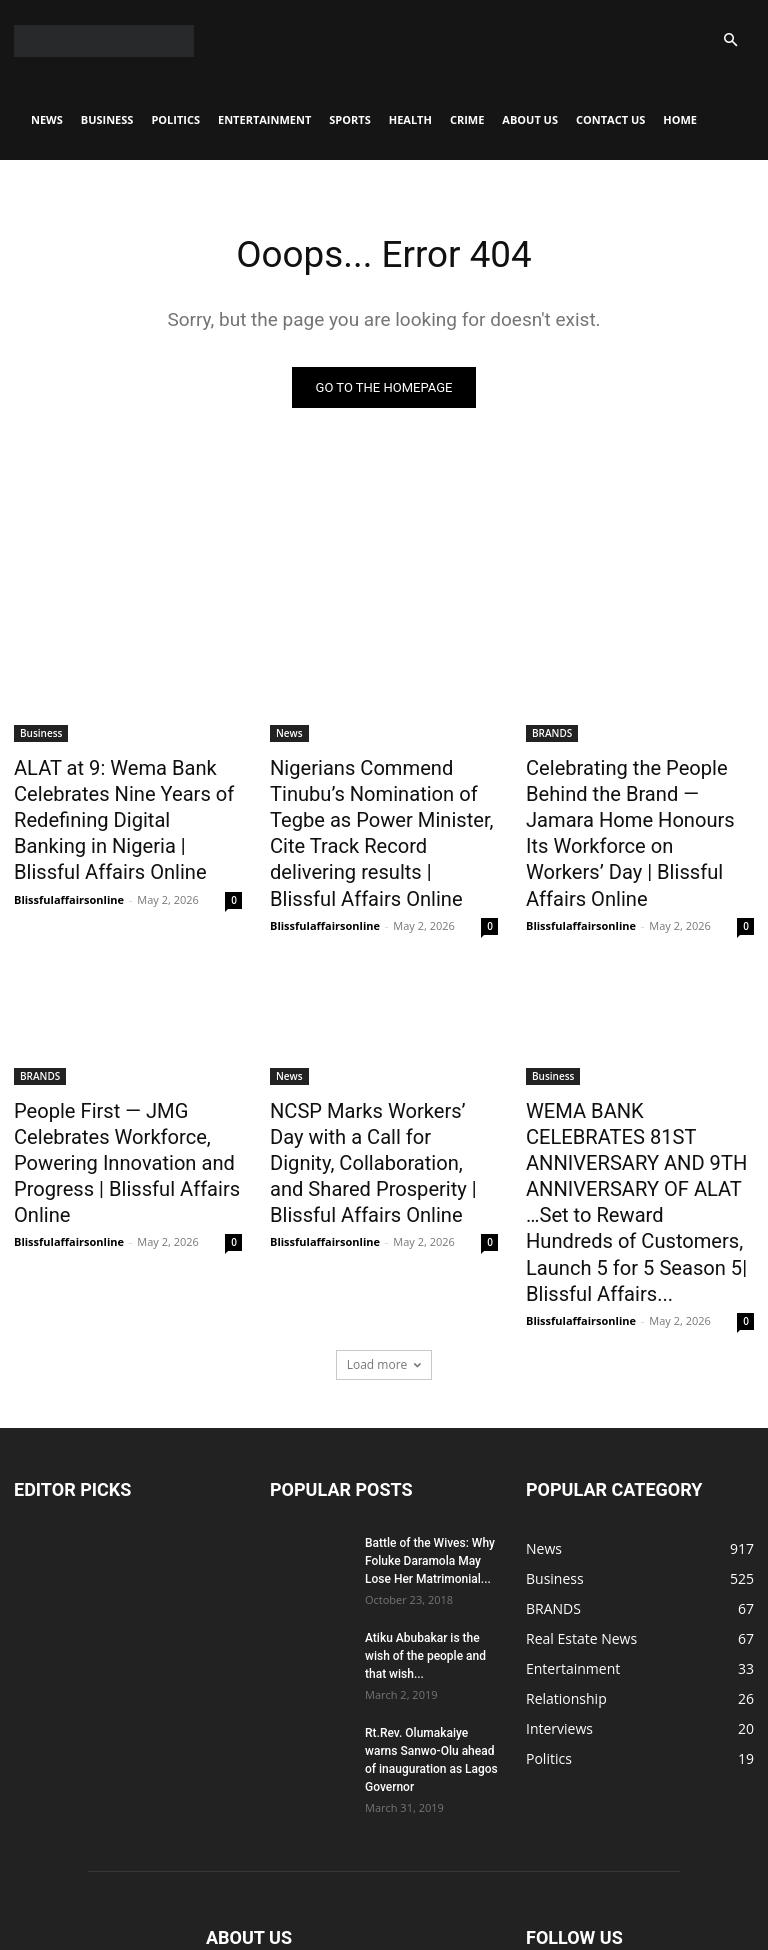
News (47, 119)
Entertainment (264, 119)
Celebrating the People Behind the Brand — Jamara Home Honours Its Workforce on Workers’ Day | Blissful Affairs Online (639, 811)
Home (680, 119)
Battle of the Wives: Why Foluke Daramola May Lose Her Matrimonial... (430, 1439)
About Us (530, 119)
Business (107, 119)
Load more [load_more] (384, 1242)
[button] (730, 40)
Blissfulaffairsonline (69, 880)
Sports (349, 119)
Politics (175, 119)
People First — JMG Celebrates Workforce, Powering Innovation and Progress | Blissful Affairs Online (109, 1108)
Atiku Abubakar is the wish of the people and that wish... (425, 1534)
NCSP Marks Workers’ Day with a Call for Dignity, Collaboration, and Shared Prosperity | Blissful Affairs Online (370, 1108)
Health (410, 119)
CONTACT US (610, 119)
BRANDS (552, 734)
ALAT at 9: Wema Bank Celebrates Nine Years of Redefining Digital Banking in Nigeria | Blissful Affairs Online (121, 811)
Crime (467, 119)
